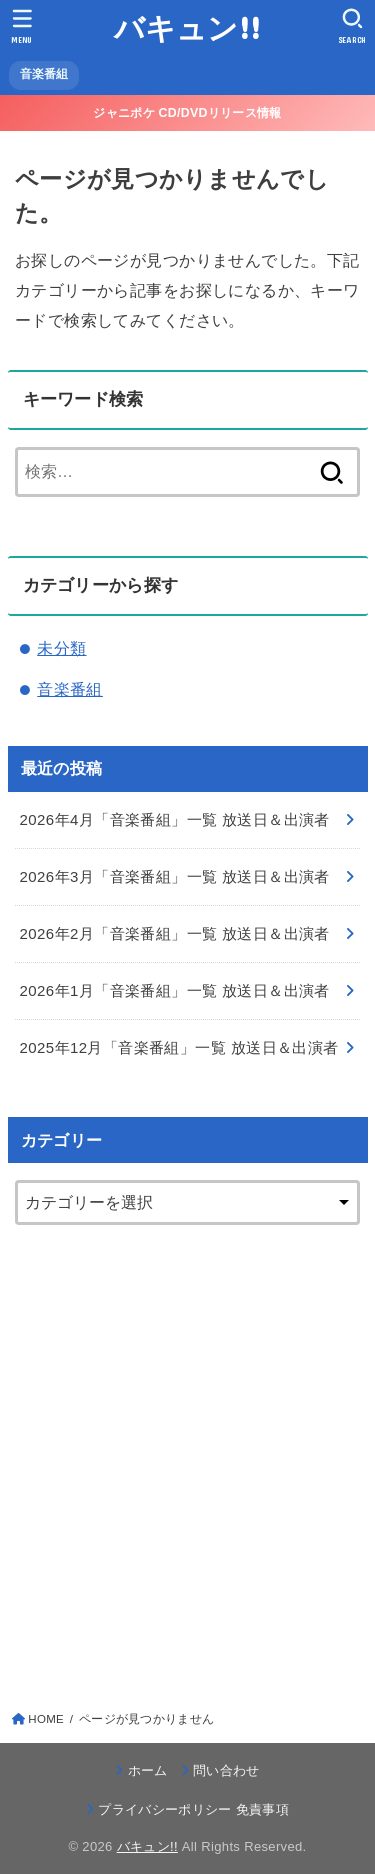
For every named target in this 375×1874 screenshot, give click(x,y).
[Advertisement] (187, 1454)
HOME (46, 1719)
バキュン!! (188, 27)
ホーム (148, 1770)
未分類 (61, 648)
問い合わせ (226, 1770)
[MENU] (22, 26)
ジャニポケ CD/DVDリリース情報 (187, 113)
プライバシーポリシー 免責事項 (193, 1809)
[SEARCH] (352, 26)
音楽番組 (70, 689)
